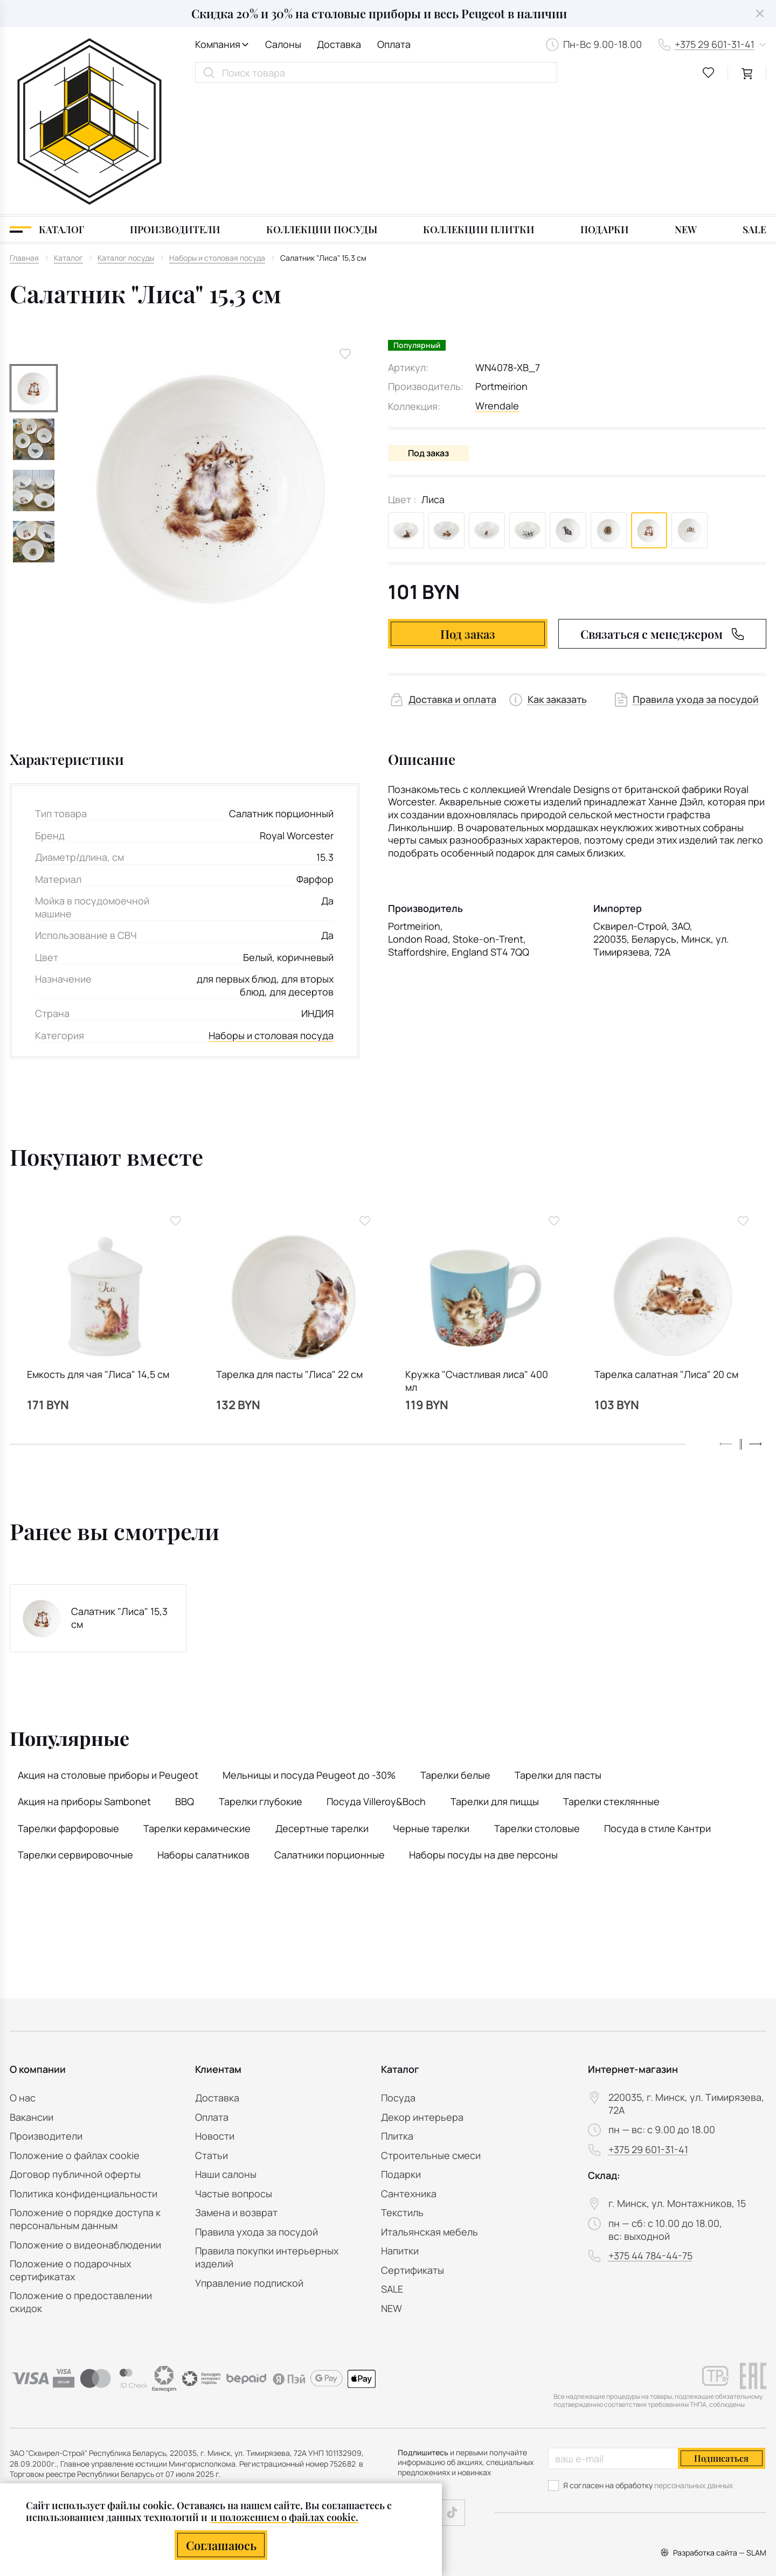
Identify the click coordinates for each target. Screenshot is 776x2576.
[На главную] (89, 60)
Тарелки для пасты (558, 1653)
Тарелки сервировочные (75, 1732)
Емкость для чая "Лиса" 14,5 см (98, 1253)
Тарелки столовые (537, 1706)
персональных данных (693, 2485)
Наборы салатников (203, 1732)
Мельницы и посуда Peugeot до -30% (309, 1653)
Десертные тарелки (322, 1706)
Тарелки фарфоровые (68, 1706)
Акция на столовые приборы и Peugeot (108, 1653)
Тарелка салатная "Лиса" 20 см (666, 1253)
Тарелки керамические (197, 1706)
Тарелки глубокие (260, 1679)
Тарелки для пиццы (495, 1679)
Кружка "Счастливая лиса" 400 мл (476, 1259)
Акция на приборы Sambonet (84, 1679)
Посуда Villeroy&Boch (376, 1679)
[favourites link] (708, 72)
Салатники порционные (329, 1732)
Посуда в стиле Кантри (657, 1706)
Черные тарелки (431, 1706)
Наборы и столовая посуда (271, 914)
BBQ (184, 1679)
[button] (755, 1322)
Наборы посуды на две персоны (483, 1732)
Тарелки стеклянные (611, 1679)
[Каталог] (47, 107)
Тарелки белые (455, 1653)
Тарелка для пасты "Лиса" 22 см (289, 1253)
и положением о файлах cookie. (284, 2517)
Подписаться (721, 2458)
